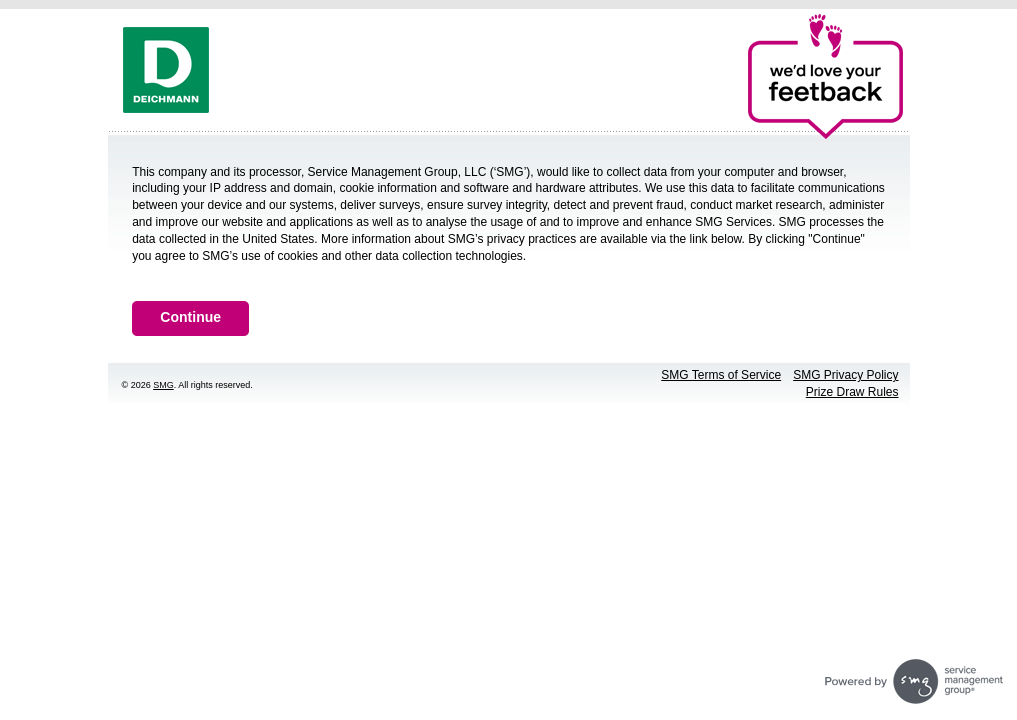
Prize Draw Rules (852, 392)
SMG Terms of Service (721, 375)
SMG (163, 385)
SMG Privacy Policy (845, 375)
